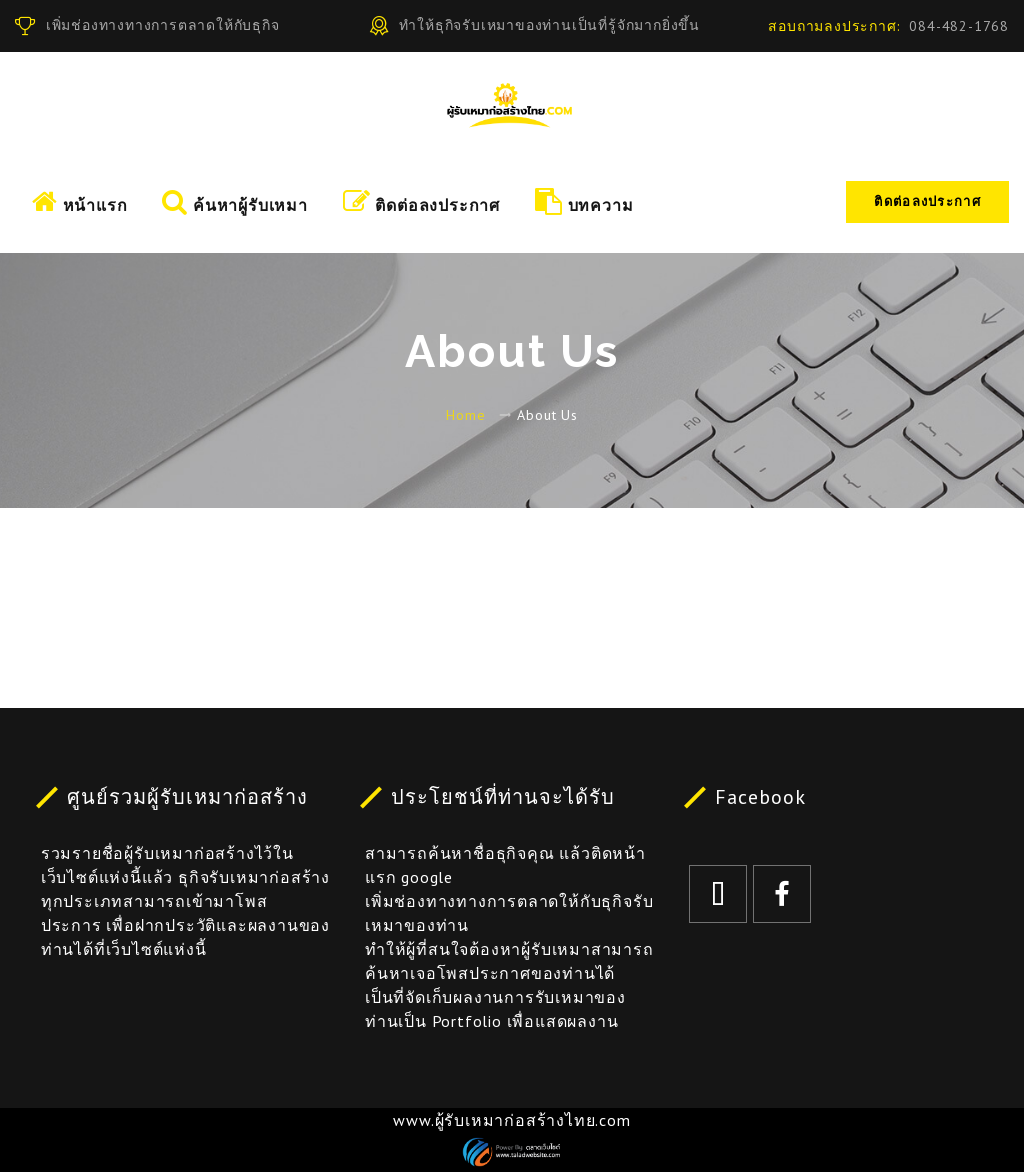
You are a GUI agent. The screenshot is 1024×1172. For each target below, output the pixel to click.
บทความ (584, 201)
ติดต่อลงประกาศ (927, 201)
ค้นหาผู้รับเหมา (234, 201)
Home (465, 415)
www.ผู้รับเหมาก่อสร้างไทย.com (511, 1120)
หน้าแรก (79, 201)
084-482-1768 (959, 26)
